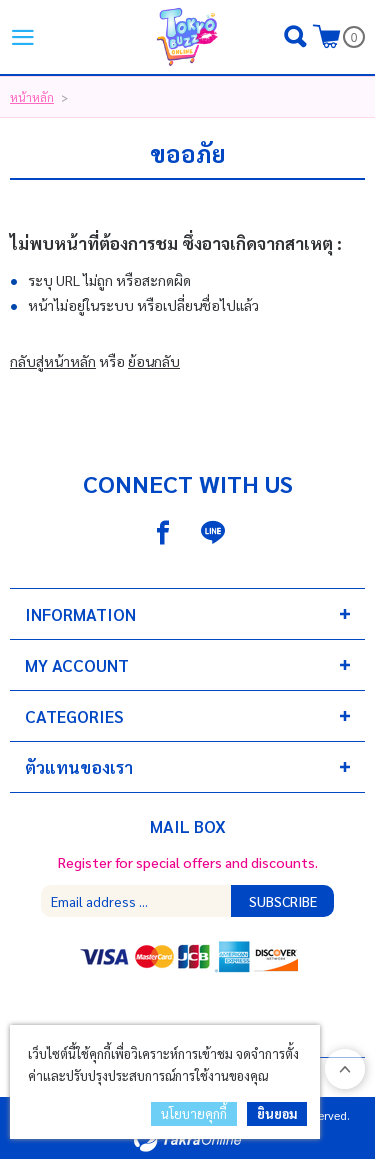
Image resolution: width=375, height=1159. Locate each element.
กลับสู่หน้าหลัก (53, 361)
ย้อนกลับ (154, 361)
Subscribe (283, 901)
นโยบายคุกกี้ (194, 1113)
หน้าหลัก (32, 97)
